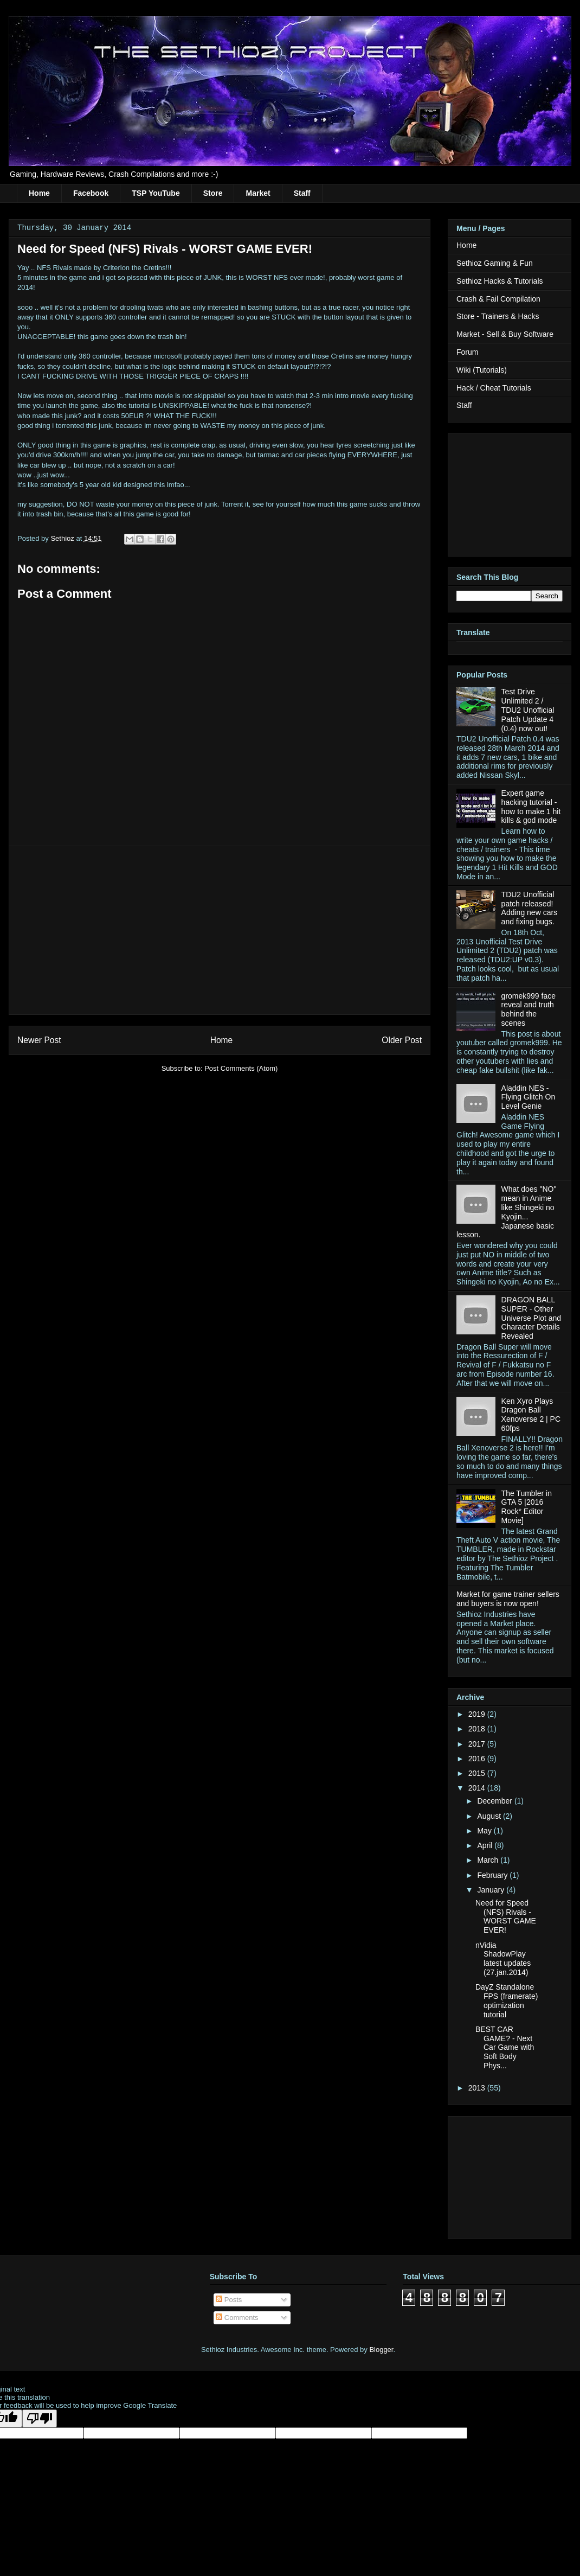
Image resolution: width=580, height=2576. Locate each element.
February (493, 1875)
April (485, 1845)
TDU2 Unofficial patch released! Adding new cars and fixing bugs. (529, 908)
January (491, 1889)
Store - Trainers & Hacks (497, 316)
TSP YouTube (155, 193)
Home (39, 193)
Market (258, 193)
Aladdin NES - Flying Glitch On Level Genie (528, 1097)
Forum (467, 352)
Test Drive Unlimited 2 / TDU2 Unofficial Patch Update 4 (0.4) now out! (528, 709)
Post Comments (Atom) (241, 1068)
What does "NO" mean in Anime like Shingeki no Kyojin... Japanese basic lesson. (506, 1212)
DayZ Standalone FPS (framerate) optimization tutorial (506, 2000)
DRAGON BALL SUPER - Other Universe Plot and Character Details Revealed (531, 1317)
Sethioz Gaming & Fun (494, 263)
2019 (477, 1714)
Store (213, 193)
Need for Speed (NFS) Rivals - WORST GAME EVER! (505, 1916)
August (489, 1816)
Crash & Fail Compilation (498, 299)
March (488, 1860)
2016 (477, 1758)
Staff (302, 193)
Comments (237, 2317)
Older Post (402, 1040)
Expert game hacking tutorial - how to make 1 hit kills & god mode (531, 806)
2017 (477, 1744)
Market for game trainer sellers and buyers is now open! (507, 1599)
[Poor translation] (39, 2418)
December (495, 1801)
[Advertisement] (219, 930)
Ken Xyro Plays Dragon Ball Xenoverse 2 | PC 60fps (530, 1415)
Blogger (381, 2349)
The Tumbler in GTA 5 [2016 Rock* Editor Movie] (526, 1507)
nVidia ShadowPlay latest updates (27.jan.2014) (503, 1959)
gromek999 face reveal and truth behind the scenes (528, 1009)
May (485, 1830)
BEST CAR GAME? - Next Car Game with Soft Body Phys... (504, 2047)
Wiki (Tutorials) (481, 370)
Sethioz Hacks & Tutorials (499, 281)
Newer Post (39, 1040)
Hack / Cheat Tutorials (493, 387)
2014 (477, 1788)
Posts (229, 2300)
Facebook (90, 193)
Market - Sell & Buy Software (504, 334)
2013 (477, 2087)
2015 (477, 1773)
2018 (477, 1728)
